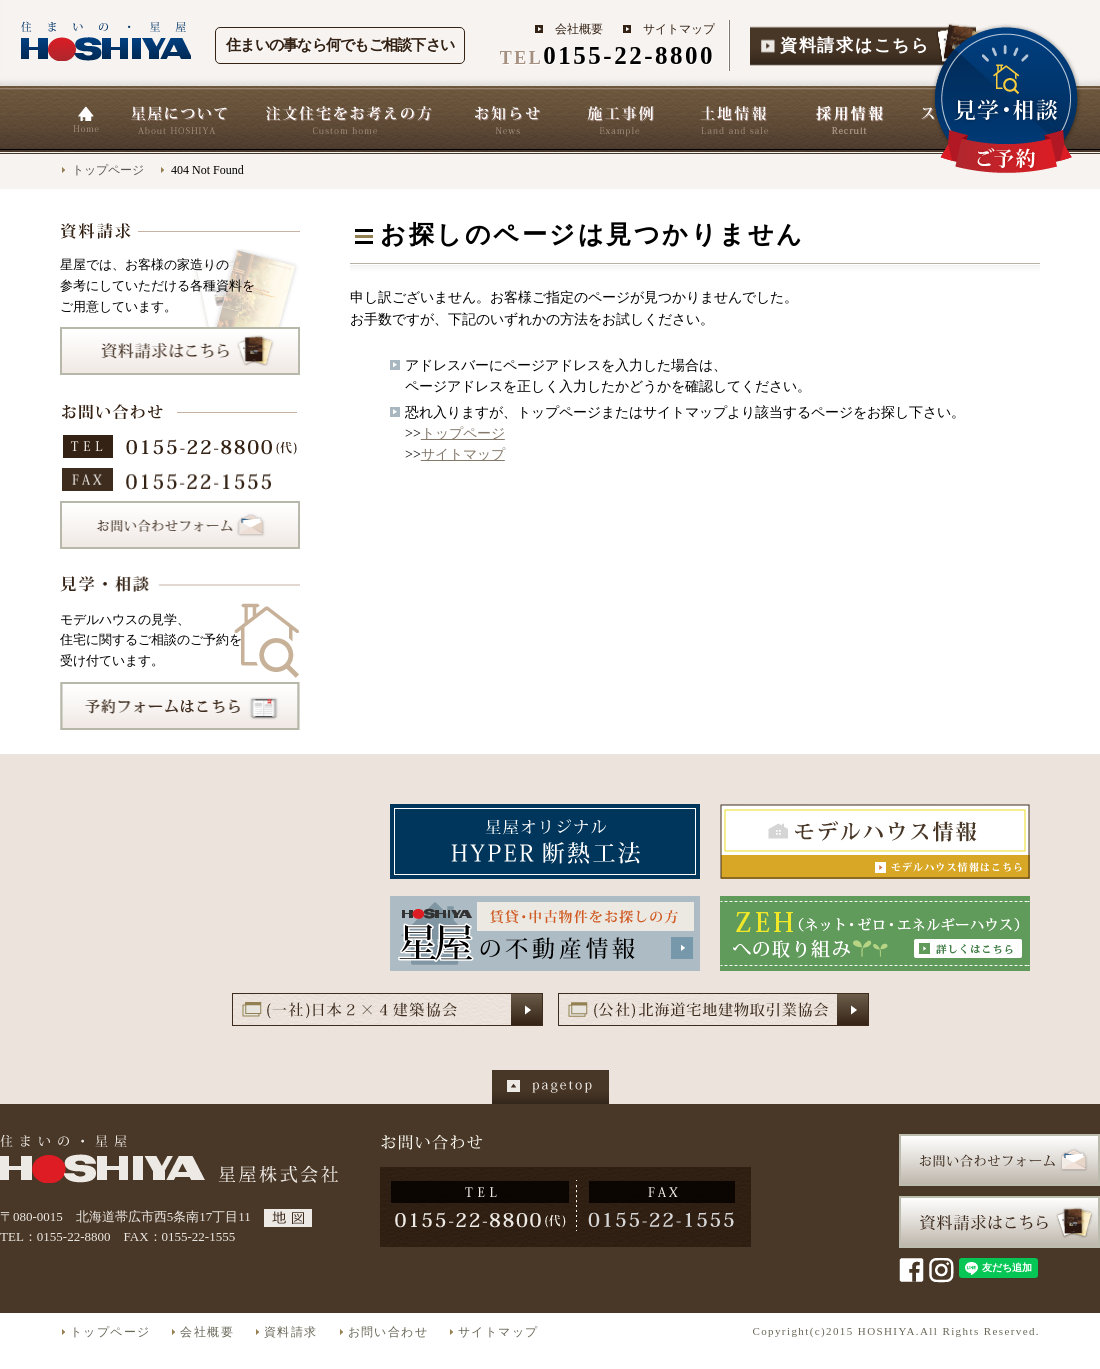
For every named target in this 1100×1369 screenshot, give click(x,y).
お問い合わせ (388, 1332)
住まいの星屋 (107, 41)
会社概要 (579, 29)
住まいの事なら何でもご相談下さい (340, 45)
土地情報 (735, 120)
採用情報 (849, 120)
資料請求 (291, 1332)
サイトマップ (679, 29)
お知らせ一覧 (507, 120)
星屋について (179, 120)
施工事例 (621, 120)
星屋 (180, 1160)
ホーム (85, 120)
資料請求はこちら (855, 45)
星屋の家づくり (348, 120)
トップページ (108, 170)
